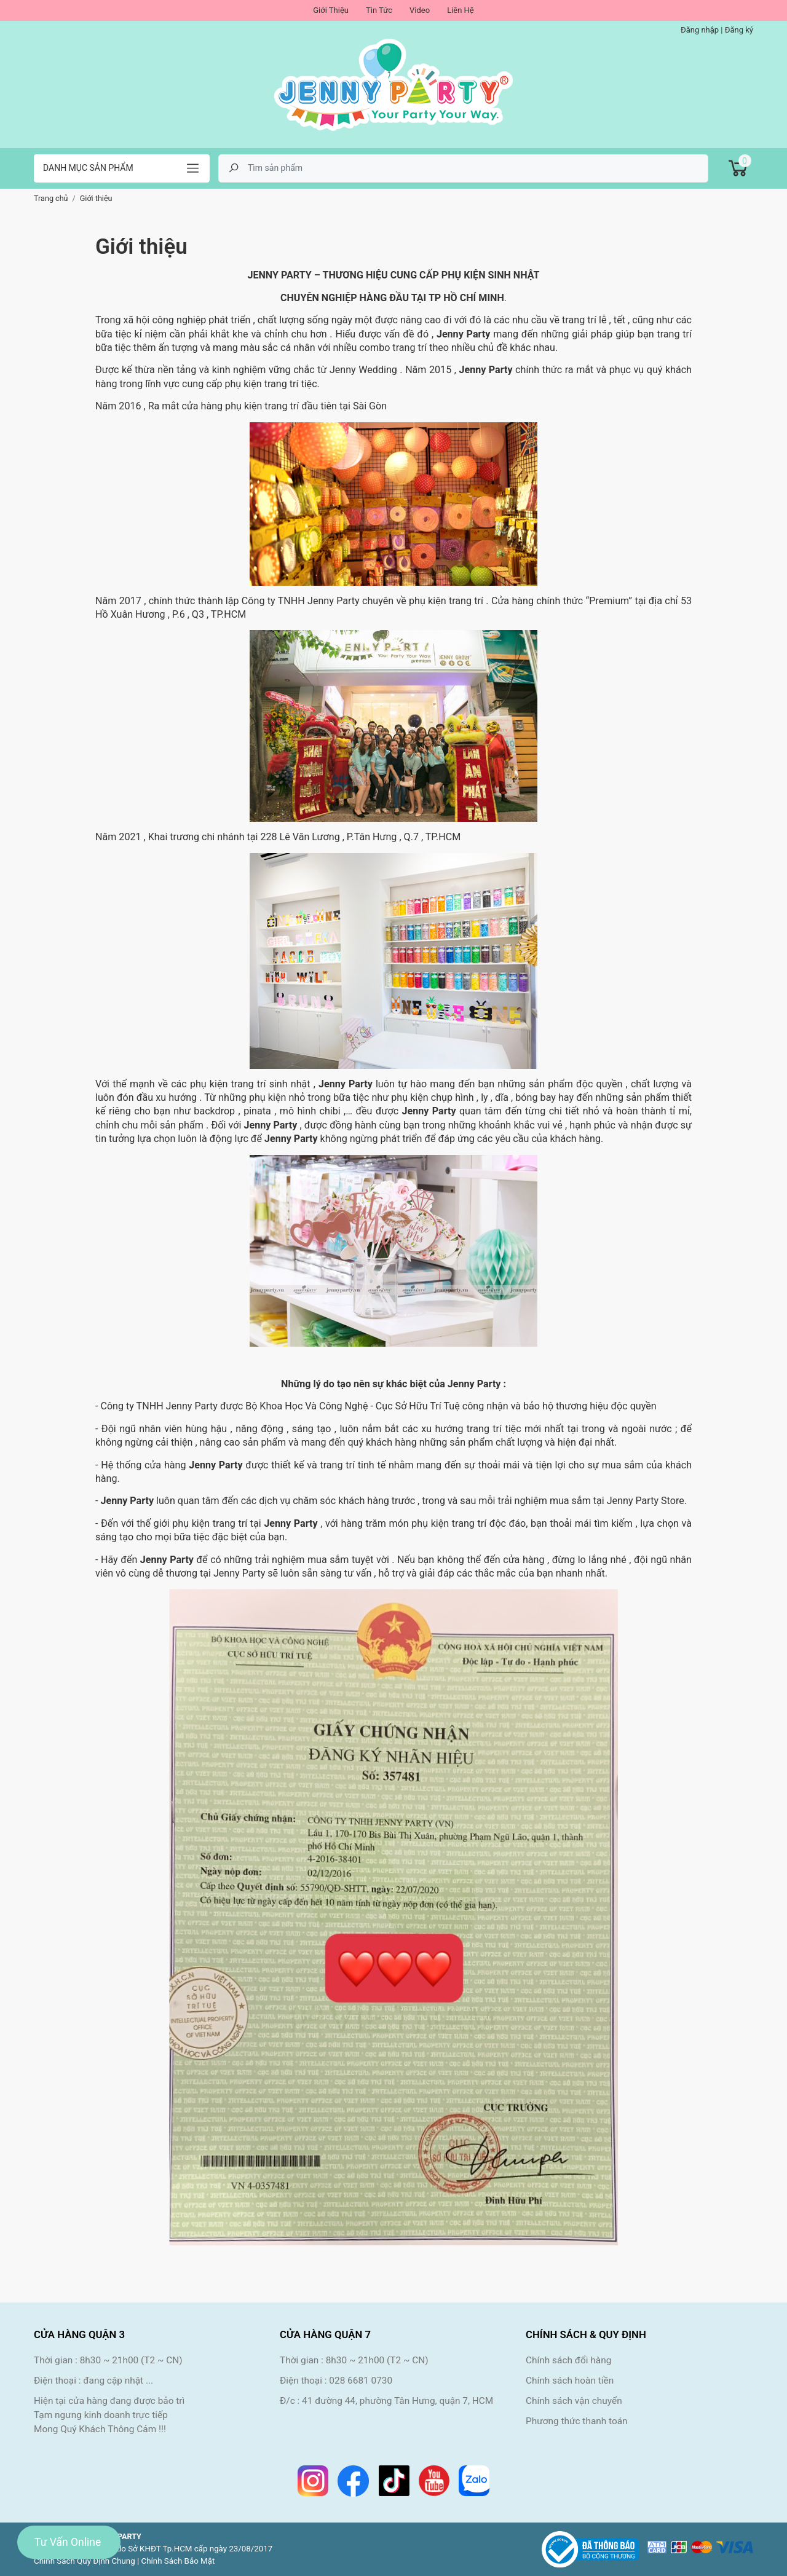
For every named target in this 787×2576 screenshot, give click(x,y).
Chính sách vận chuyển (574, 2400)
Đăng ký (739, 29)
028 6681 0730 (360, 2380)
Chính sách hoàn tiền (570, 2380)
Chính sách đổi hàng (568, 2360)
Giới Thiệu (331, 10)
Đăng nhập (700, 29)
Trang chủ (51, 198)
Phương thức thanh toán (577, 2421)
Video (419, 10)
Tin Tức (379, 10)
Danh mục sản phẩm (88, 168)
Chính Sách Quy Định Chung (84, 2561)
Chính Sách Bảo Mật (178, 2561)
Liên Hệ (460, 10)
